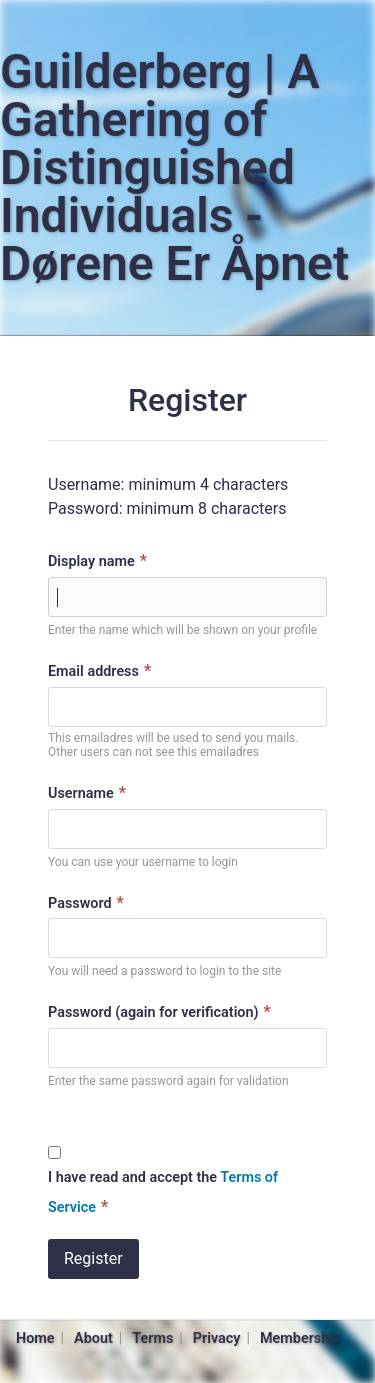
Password (88, 902)
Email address (102, 670)
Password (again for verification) (162, 1011)
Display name (100, 560)
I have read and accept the (163, 1192)
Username (89, 792)
